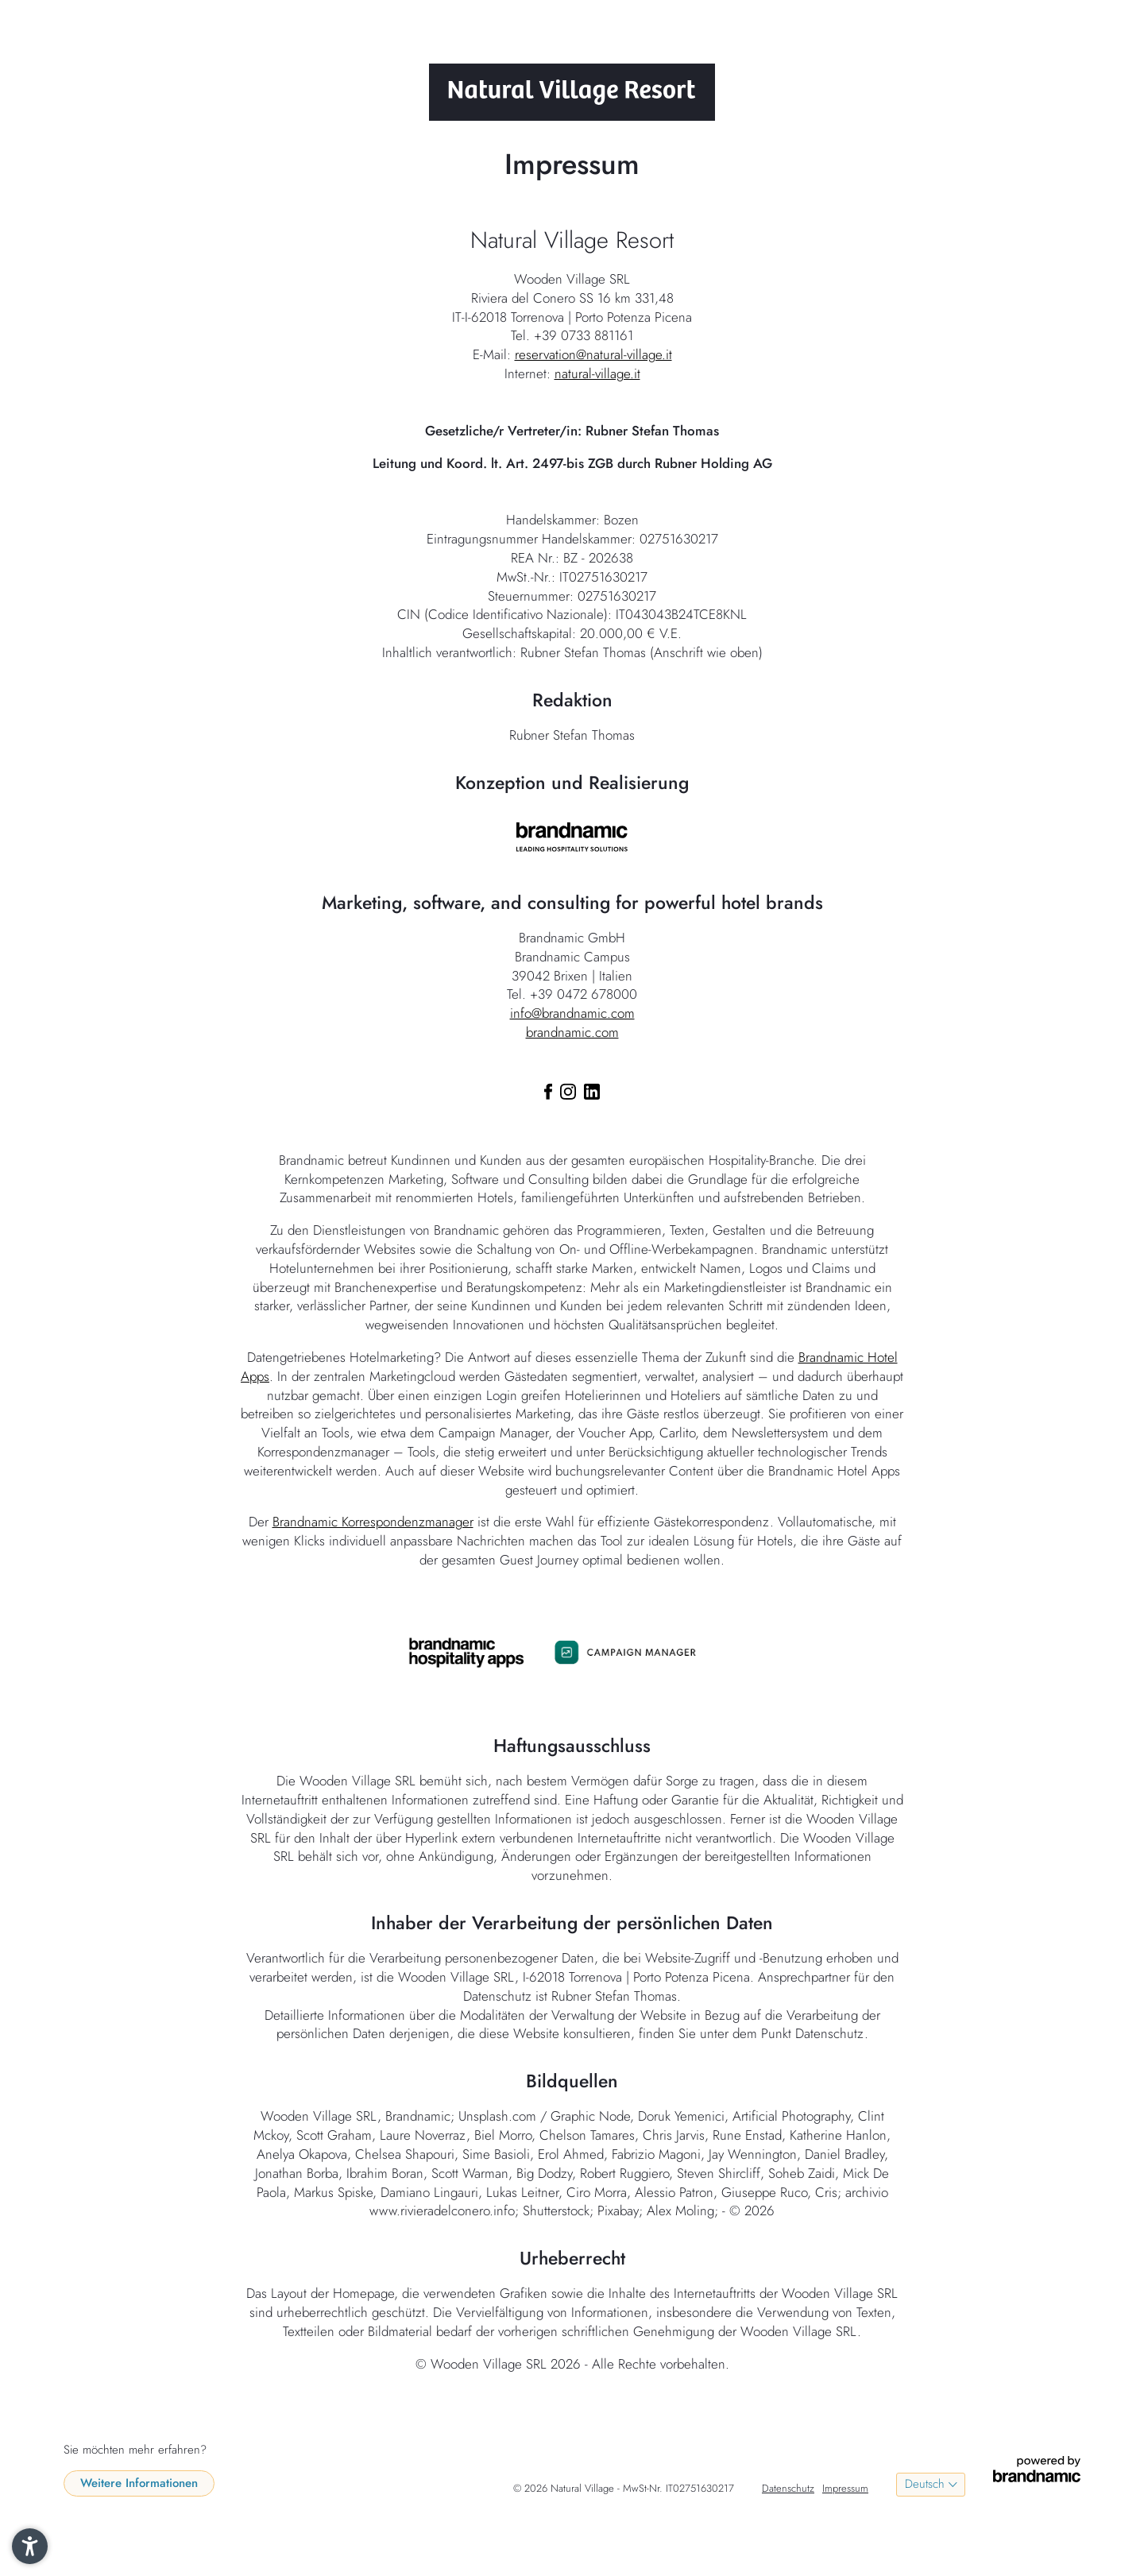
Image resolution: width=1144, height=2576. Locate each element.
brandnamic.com (572, 1032)
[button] (30, 2546)
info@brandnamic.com (572, 1013)
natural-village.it (597, 373)
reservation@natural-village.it (593, 354)
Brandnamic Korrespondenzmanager (372, 1521)
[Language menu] (930, 2484)
